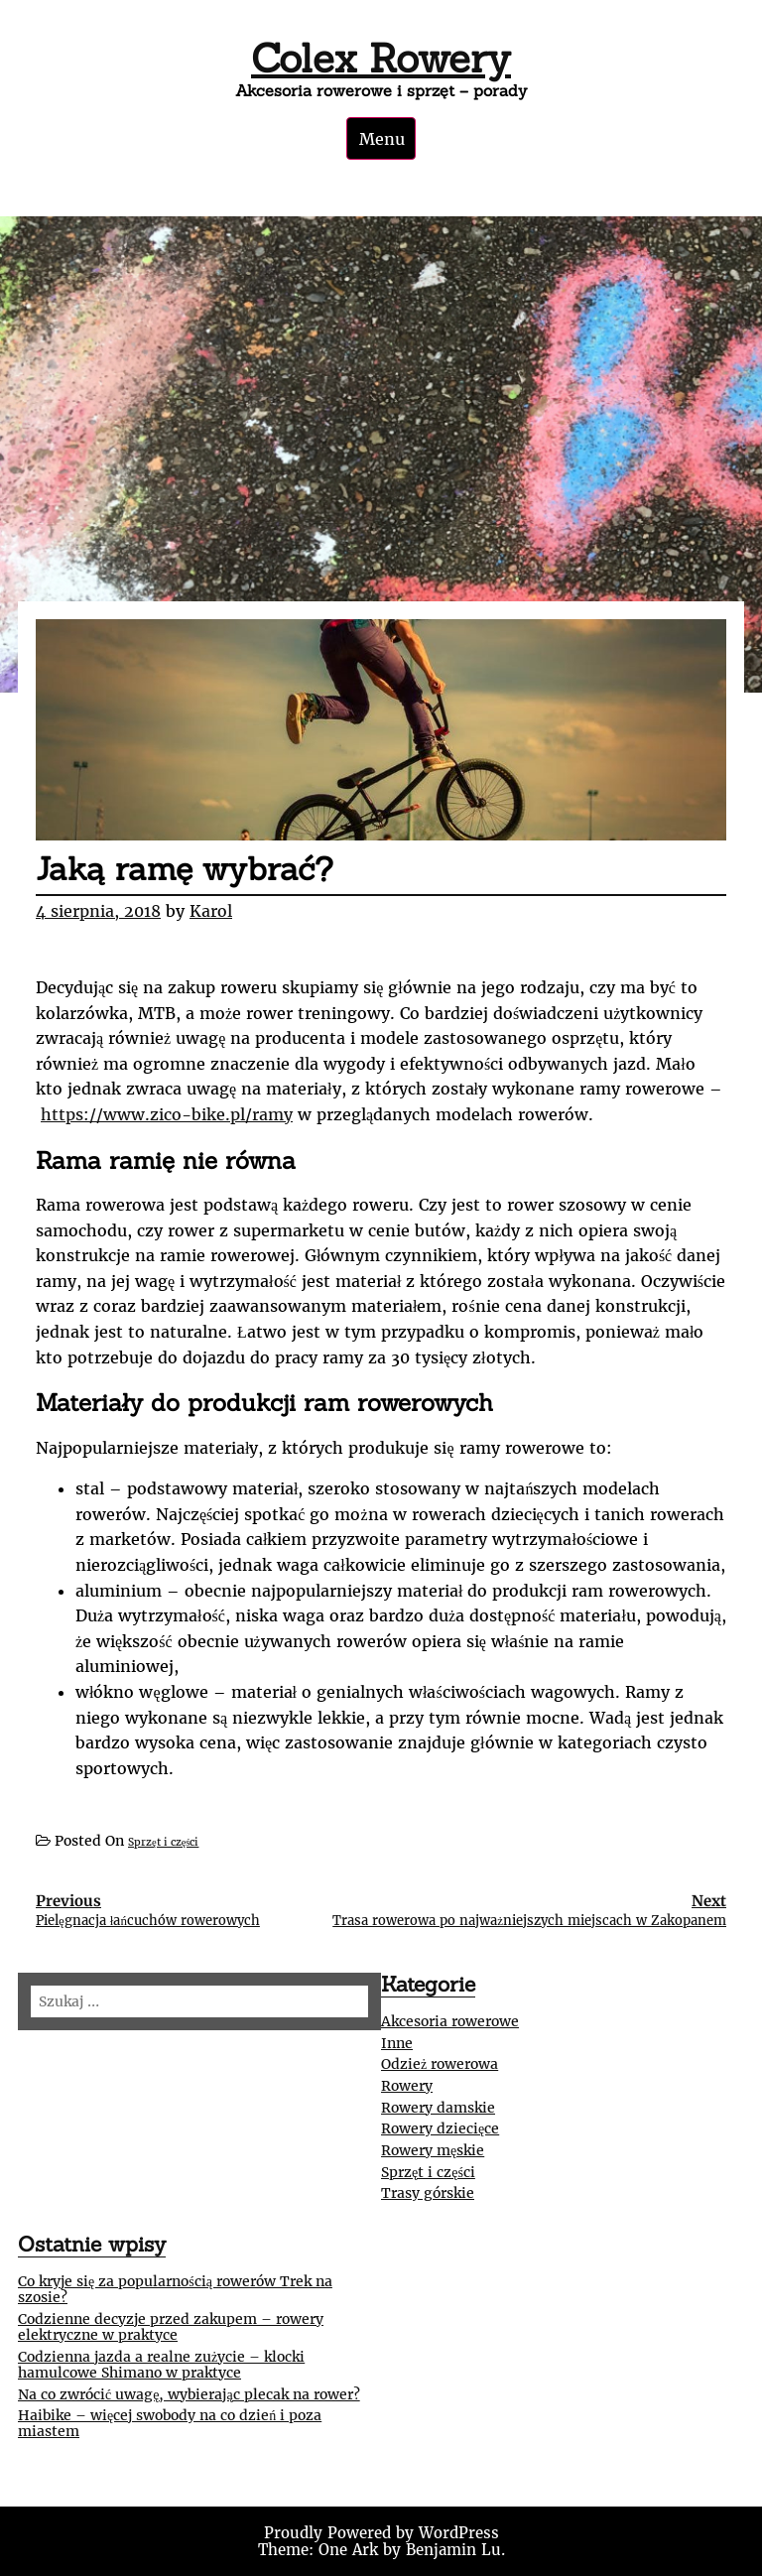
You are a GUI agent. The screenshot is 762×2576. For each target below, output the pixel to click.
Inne (397, 2043)
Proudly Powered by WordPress (381, 2532)
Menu (382, 139)
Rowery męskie (432, 2150)
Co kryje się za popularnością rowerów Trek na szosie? (175, 2289)
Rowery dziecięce (440, 2128)
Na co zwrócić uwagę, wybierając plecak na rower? (189, 2394)
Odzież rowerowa (439, 2064)
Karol (211, 911)
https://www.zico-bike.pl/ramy (167, 1114)
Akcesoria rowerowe (450, 2021)
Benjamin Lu (453, 2549)
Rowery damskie (438, 2108)
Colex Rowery (381, 58)
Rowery (407, 2086)
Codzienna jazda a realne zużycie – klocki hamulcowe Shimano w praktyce (161, 2365)
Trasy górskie (427, 2193)
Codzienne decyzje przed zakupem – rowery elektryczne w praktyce (170, 2327)
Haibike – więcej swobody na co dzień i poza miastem (169, 2423)
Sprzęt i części (163, 1842)
